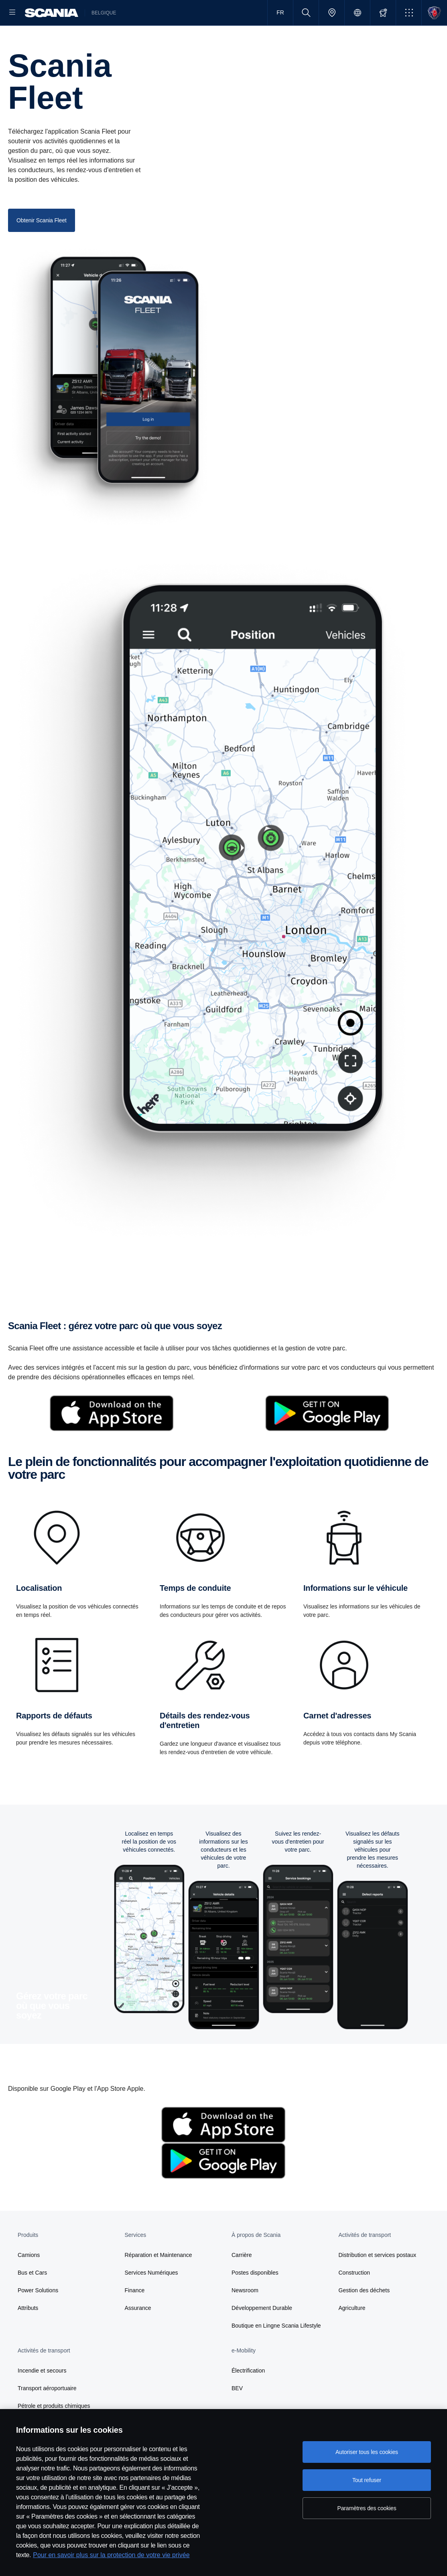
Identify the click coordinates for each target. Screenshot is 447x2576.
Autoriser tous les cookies (366, 2452)
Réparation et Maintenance (158, 2280)
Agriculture (352, 2333)
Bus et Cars (32, 2298)
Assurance (138, 2333)
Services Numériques (151, 2298)
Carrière (242, 2280)
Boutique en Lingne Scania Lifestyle (274, 2351)
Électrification (248, 2396)
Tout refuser (366, 2480)
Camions (29, 2280)
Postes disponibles (255, 2298)
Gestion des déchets (364, 2316)
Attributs (28, 2333)
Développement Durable (262, 2333)
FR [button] (280, 12)
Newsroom (245, 2316)
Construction (354, 2298)
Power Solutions (38, 2316)
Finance (135, 2316)
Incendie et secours (42, 2396)
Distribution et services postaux (378, 2280)
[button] (408, 12)
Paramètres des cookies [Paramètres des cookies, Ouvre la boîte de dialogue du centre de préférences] (366, 2508)
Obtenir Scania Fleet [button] (41, 246)
